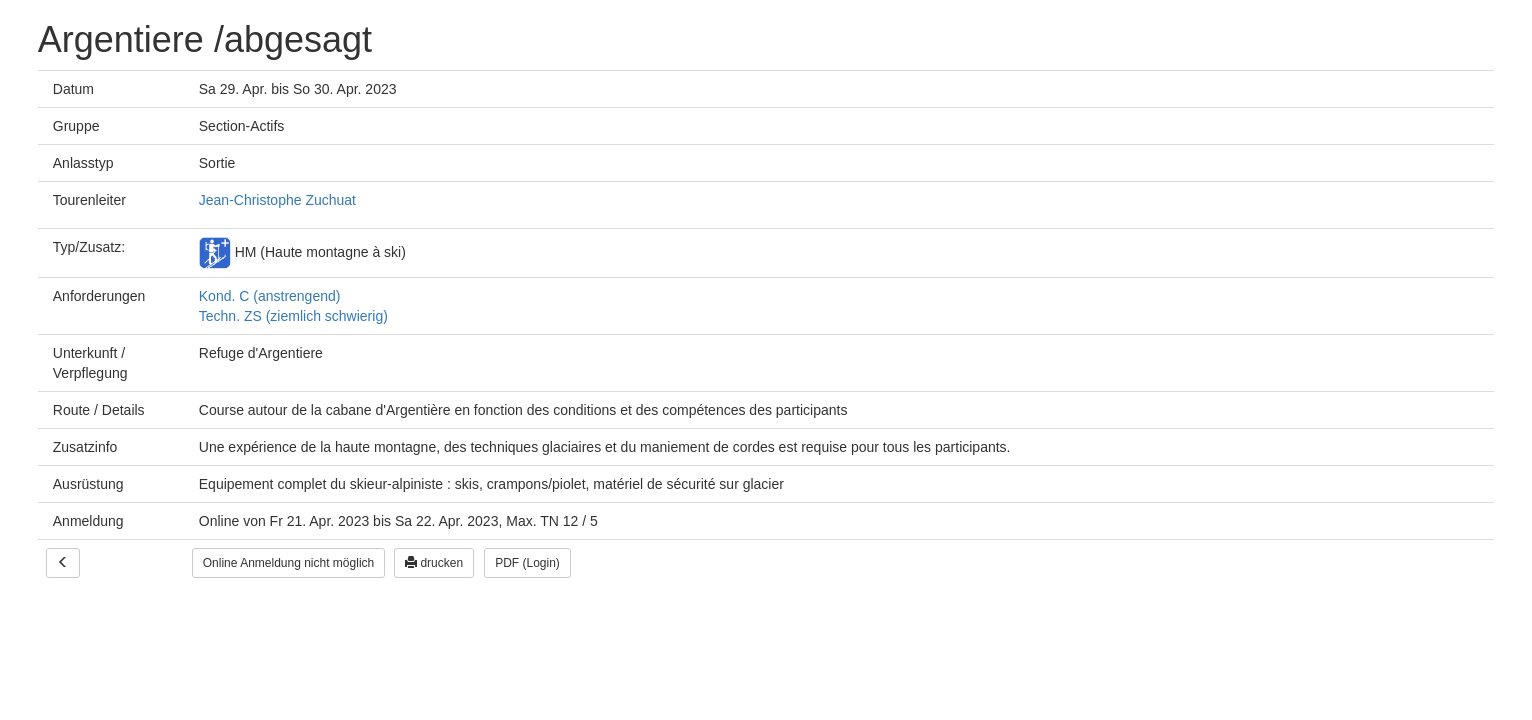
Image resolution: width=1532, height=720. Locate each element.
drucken (434, 563)
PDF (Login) (527, 563)
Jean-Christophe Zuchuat (277, 200)
